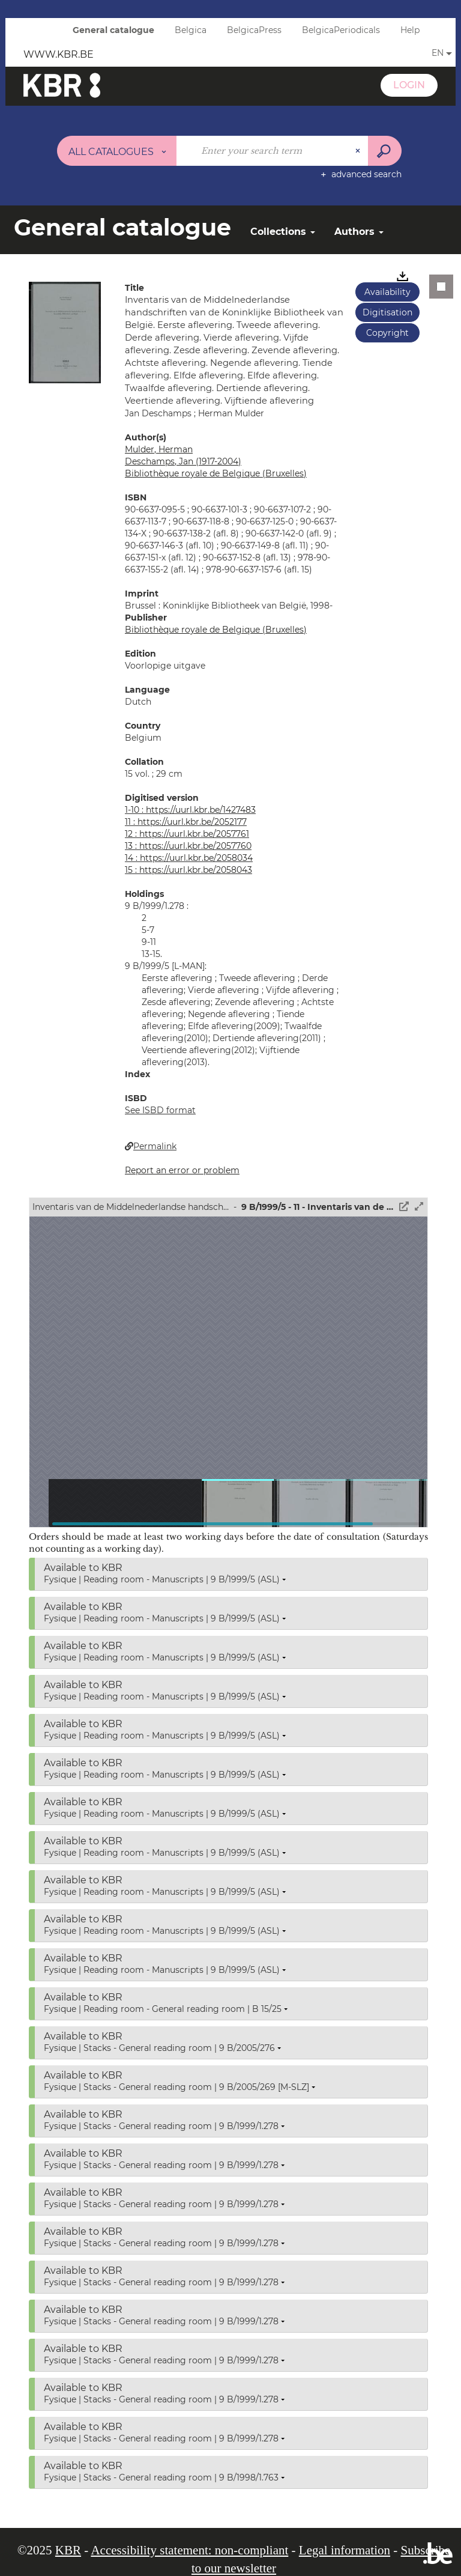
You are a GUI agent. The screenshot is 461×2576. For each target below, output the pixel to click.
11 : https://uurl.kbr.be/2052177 (186, 821)
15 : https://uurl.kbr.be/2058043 (188, 869)
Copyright (387, 332)
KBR (68, 2550)
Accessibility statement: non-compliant (189, 2550)
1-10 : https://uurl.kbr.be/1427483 (190, 809)
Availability (387, 292)
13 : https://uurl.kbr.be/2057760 (188, 845)
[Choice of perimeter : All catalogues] (117, 151)
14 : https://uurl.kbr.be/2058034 (189, 857)
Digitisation (387, 312)
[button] (65, 331)
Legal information (344, 2550)
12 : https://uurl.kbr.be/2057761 (187, 833)
